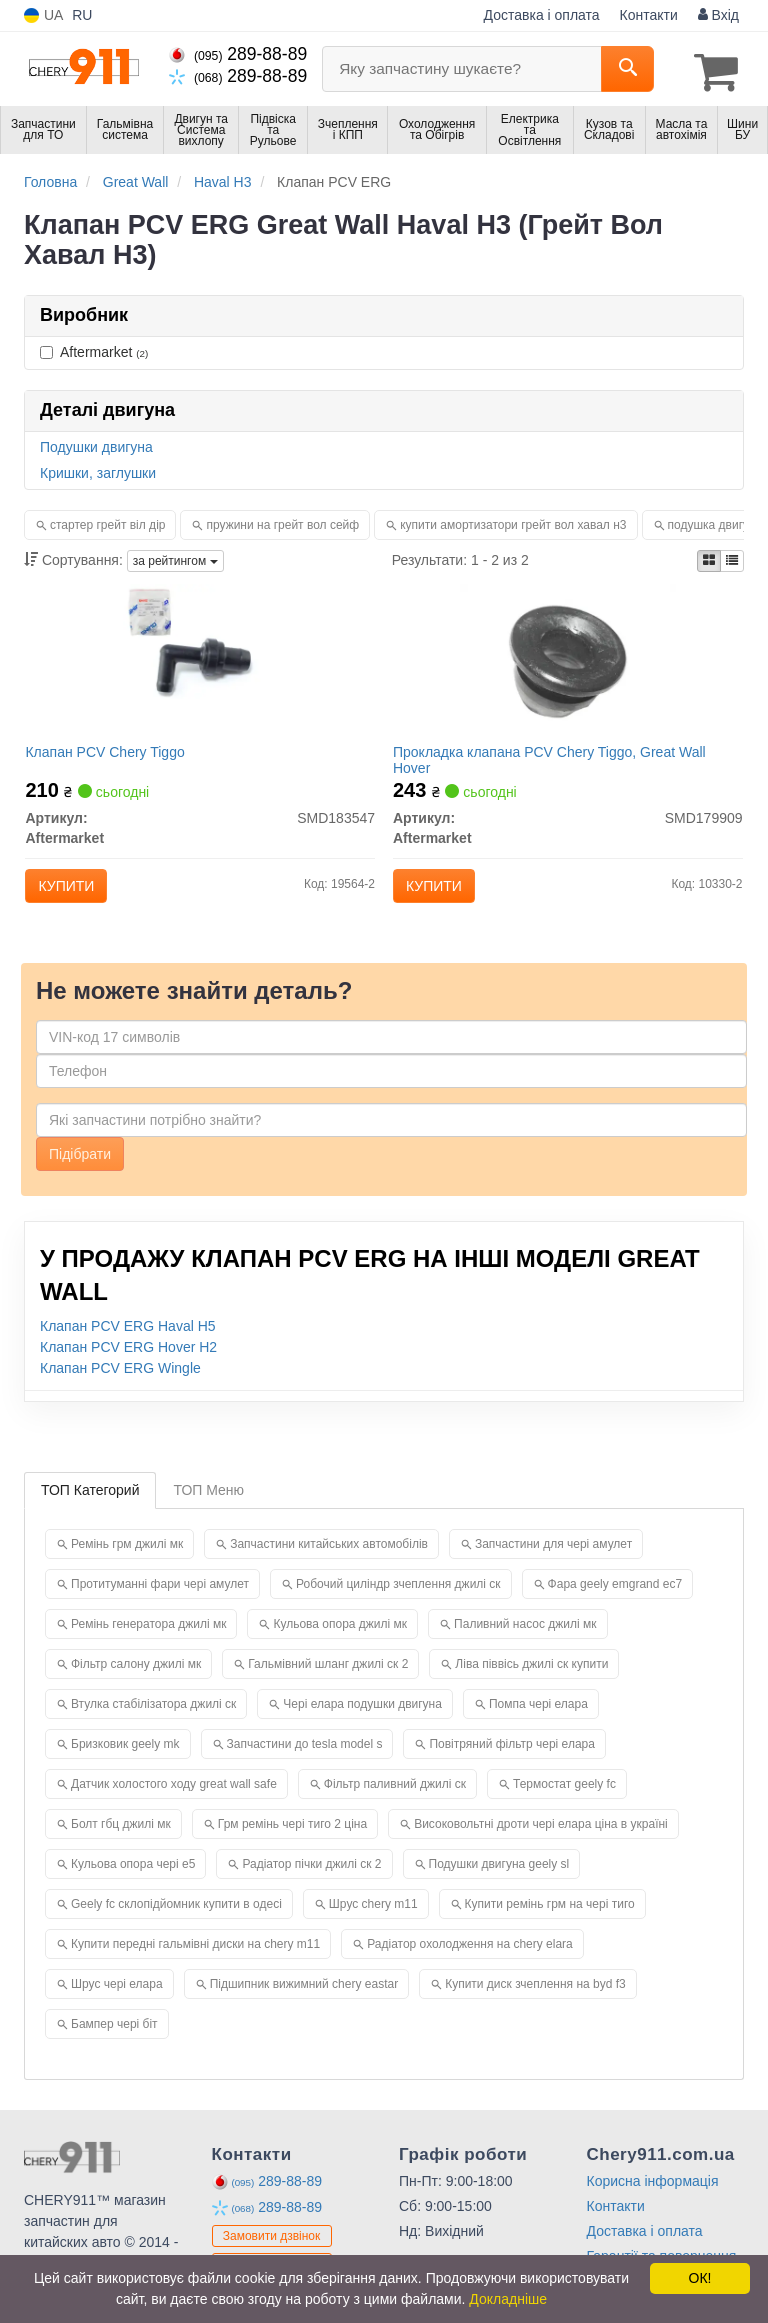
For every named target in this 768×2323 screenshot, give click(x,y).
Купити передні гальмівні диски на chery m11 (195, 1966)
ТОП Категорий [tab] (90, 1512)
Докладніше (508, 2299)
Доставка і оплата (542, 15)
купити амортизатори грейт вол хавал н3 (513, 521)
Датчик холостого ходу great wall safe (174, 1806)
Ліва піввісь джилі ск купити (531, 1686)
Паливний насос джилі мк (525, 1646)
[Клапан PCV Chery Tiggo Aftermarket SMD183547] (200, 665)
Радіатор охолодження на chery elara (470, 1966)
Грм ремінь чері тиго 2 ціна (292, 1846)
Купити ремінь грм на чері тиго (550, 1926)
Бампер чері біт (114, 2046)
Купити (76, 891)
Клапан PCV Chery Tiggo (114, 757)
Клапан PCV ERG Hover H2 (128, 1369)
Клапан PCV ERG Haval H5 (128, 1348)
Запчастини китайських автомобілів (329, 1566)
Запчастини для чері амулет (553, 1566)
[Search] (627, 69)
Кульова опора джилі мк (340, 1646)
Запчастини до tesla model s (305, 1766)
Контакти (649, 15)
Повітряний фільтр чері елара (512, 1766)
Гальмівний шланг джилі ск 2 (328, 1686)
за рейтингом (175, 557)
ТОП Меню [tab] (208, 1512)
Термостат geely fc (564, 1806)
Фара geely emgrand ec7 (615, 1606)
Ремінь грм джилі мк (127, 1566)
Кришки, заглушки (98, 469)
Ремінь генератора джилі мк (148, 1646)
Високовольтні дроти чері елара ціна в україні (541, 1846)
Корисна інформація (653, 2203)
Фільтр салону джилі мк (136, 1686)
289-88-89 (238, 54)
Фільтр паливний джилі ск (395, 1806)
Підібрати (80, 1176)
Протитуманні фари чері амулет (160, 1606)
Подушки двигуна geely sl (499, 1886)
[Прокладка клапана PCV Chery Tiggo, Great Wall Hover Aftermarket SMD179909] (568, 665)
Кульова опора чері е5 (133, 1886)
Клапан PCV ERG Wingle (120, 1390)
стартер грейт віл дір (107, 521)
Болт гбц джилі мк (121, 1846)
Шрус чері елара (117, 2006)
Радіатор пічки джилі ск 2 (311, 1886)
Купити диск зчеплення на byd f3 (535, 2006)
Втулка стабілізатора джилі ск (153, 1726)
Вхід (718, 15)
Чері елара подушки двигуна (362, 1726)
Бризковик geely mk (125, 1766)
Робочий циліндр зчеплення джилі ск (398, 1606)
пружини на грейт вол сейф (282, 521)
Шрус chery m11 (373, 1926)
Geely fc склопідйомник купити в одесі (176, 1926)
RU (82, 15)
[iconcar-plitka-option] (709, 557)
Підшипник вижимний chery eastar (304, 2006)
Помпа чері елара (538, 1726)
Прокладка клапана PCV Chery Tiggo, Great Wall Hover (558, 764)
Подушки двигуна (96, 443)
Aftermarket (94, 348)
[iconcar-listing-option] (732, 557)
